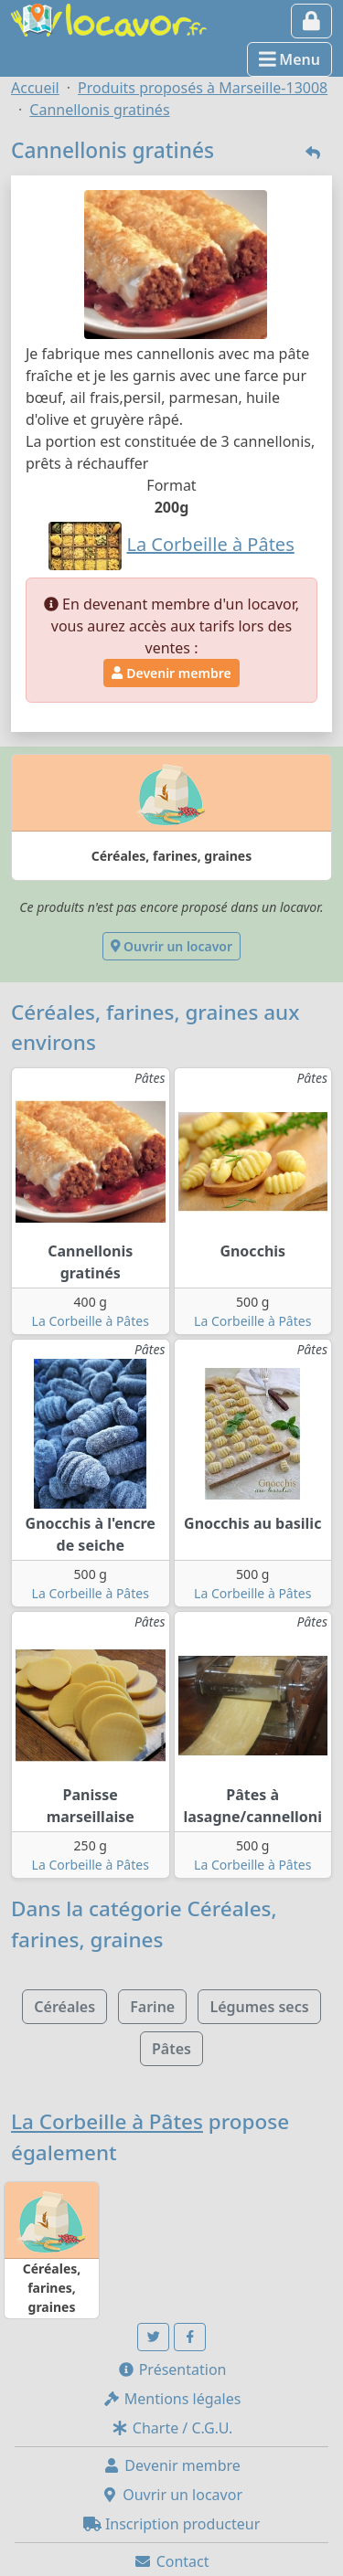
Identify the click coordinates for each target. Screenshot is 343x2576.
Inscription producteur (172, 2524)
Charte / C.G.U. (172, 2428)
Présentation (172, 2369)
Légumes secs (258, 2007)
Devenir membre (171, 673)
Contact (171, 2561)
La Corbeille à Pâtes (90, 1321)
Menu (289, 59)
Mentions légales (171, 2399)
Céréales (64, 2007)
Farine (152, 2007)
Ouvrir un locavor (171, 946)
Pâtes (171, 2049)
